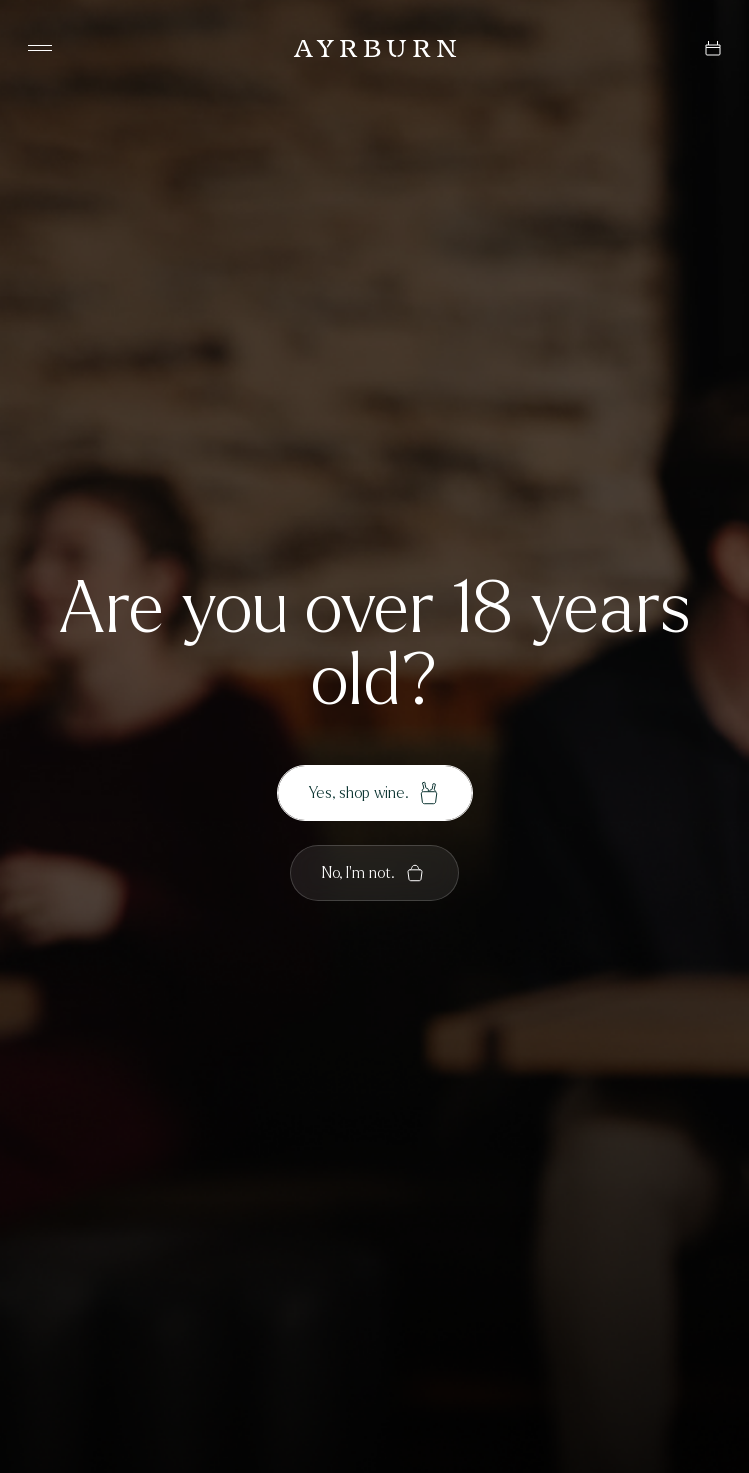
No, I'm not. (374, 873)
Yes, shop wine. (375, 793)
